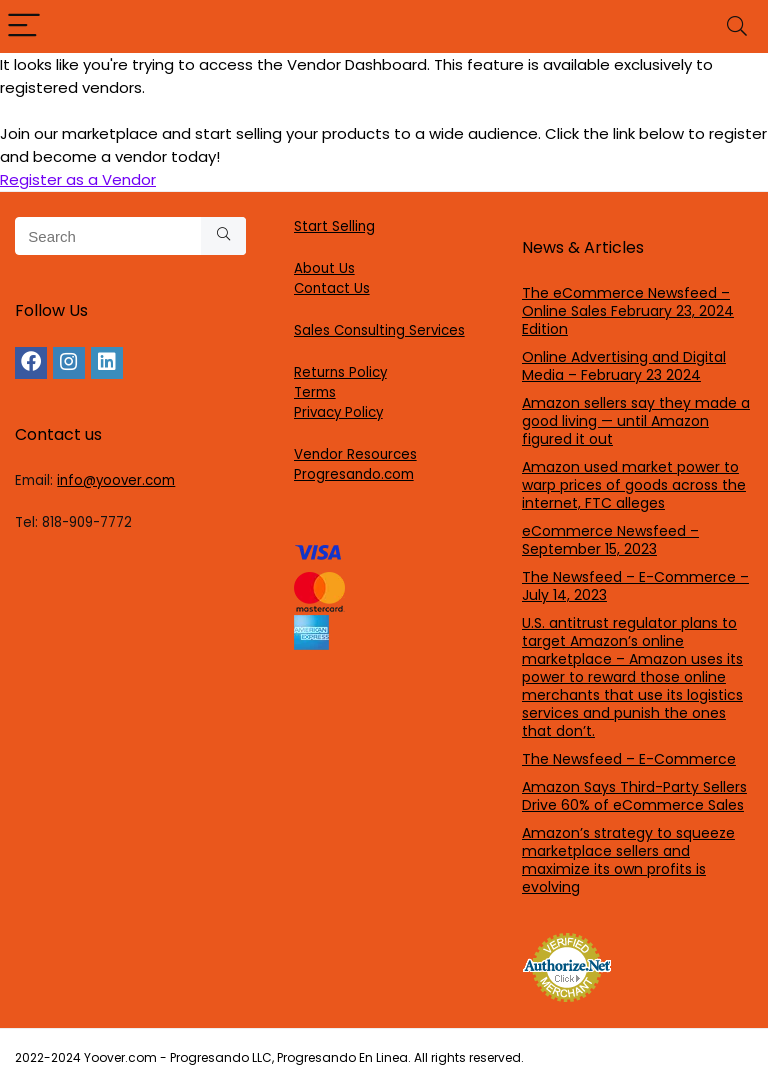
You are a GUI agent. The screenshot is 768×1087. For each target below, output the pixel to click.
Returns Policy (340, 372)
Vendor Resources (355, 454)
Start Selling (334, 226)
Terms (315, 392)
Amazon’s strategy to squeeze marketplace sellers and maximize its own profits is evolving (628, 860)
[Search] (737, 26)
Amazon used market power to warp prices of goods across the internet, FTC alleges (634, 485)
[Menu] (24, 26)
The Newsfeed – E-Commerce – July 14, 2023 (635, 586)
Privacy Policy (338, 412)
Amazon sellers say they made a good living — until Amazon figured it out (636, 421)
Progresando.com (354, 474)
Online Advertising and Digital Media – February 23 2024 (624, 366)
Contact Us (332, 288)
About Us (324, 268)
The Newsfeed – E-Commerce (629, 759)
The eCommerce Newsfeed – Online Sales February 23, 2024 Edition (628, 311)
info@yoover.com (116, 480)
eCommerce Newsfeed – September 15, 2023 (610, 540)
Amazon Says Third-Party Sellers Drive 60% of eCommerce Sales (634, 796)
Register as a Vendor (78, 179)
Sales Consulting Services (379, 330)
